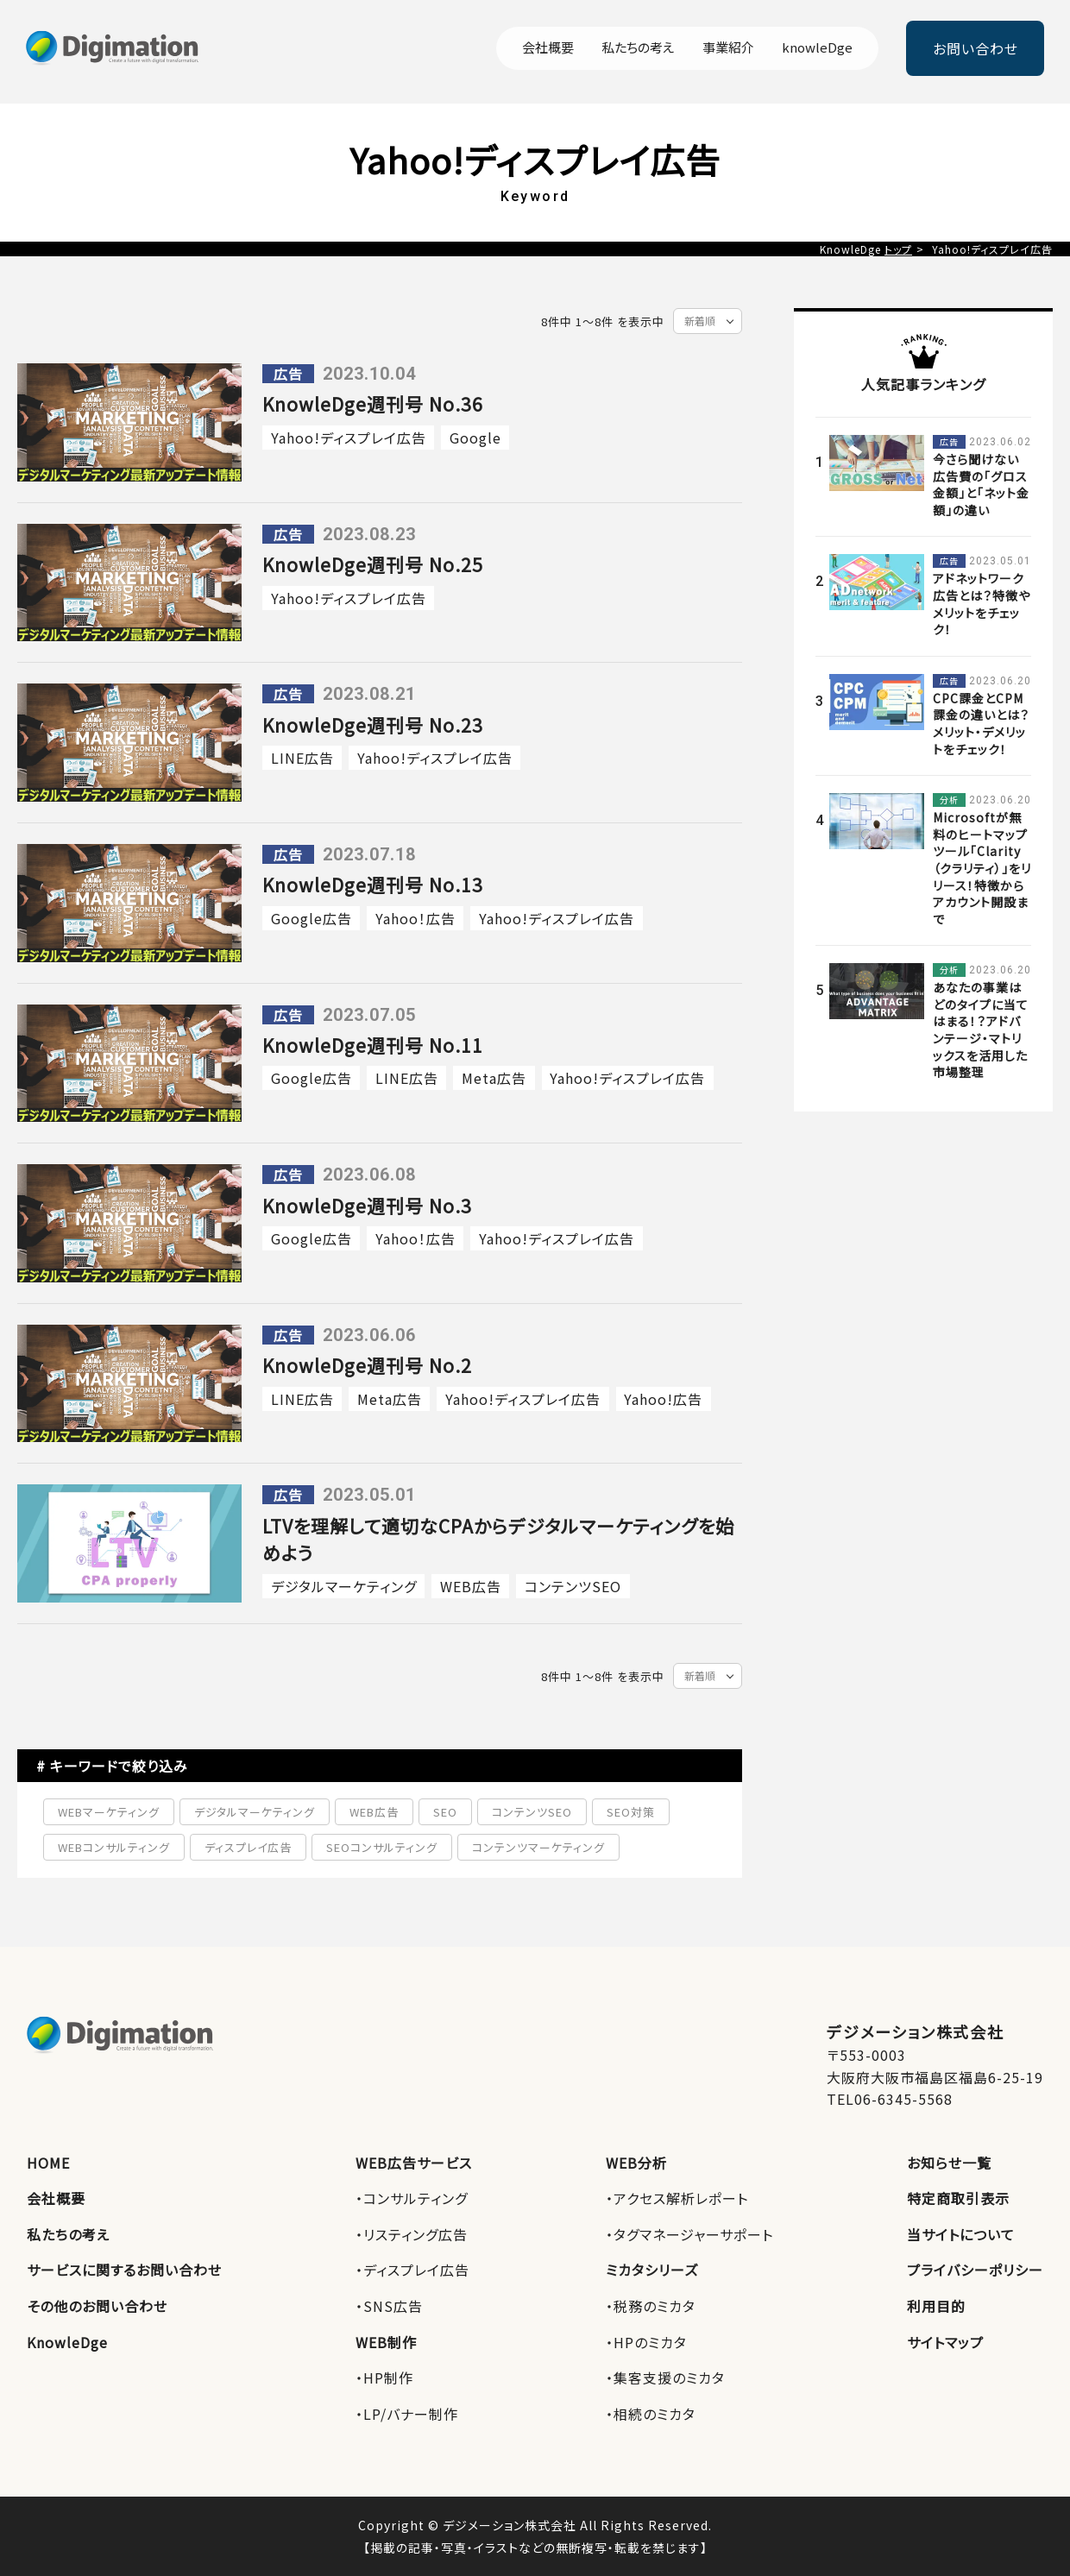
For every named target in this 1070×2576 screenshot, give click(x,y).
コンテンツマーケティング (538, 1847)
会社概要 (548, 48)
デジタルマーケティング (344, 1586)
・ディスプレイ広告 (412, 2269)
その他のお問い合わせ (97, 2306)
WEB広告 (470, 1586)
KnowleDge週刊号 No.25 (372, 564)
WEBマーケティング (109, 1812)
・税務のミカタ (651, 2306)
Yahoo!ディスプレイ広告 (348, 437)
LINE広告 (302, 757)
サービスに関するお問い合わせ (124, 2269)
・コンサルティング (412, 2198)
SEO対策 (631, 1812)
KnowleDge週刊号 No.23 (372, 725)
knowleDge (817, 48)
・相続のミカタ (651, 2413)
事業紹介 (728, 48)
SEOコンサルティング (381, 1847)
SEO (445, 1812)
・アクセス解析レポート (677, 2198)
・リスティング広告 (412, 2234)
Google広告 (311, 918)
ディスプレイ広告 (248, 1847)
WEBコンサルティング (114, 1847)
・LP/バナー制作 (407, 2413)
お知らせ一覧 (949, 2162)
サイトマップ (945, 2342)
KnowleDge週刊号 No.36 (372, 404)
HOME (48, 2162)
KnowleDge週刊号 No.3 (367, 1206)
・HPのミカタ (646, 2342)
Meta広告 (494, 1078)
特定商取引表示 (958, 2198)
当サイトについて (961, 2234)
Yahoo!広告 (663, 1399)
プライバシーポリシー (975, 2269)
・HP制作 (384, 2377)
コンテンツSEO (573, 1586)
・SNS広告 (389, 2306)
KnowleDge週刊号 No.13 (372, 885)
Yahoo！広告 (415, 918)
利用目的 (936, 2306)
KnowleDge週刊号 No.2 (367, 1365)
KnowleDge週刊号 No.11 (372, 1045)
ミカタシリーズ (652, 2269)
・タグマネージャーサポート (689, 2234)
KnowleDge (67, 2342)
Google (475, 437)
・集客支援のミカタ (665, 2377)
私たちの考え (638, 48)
